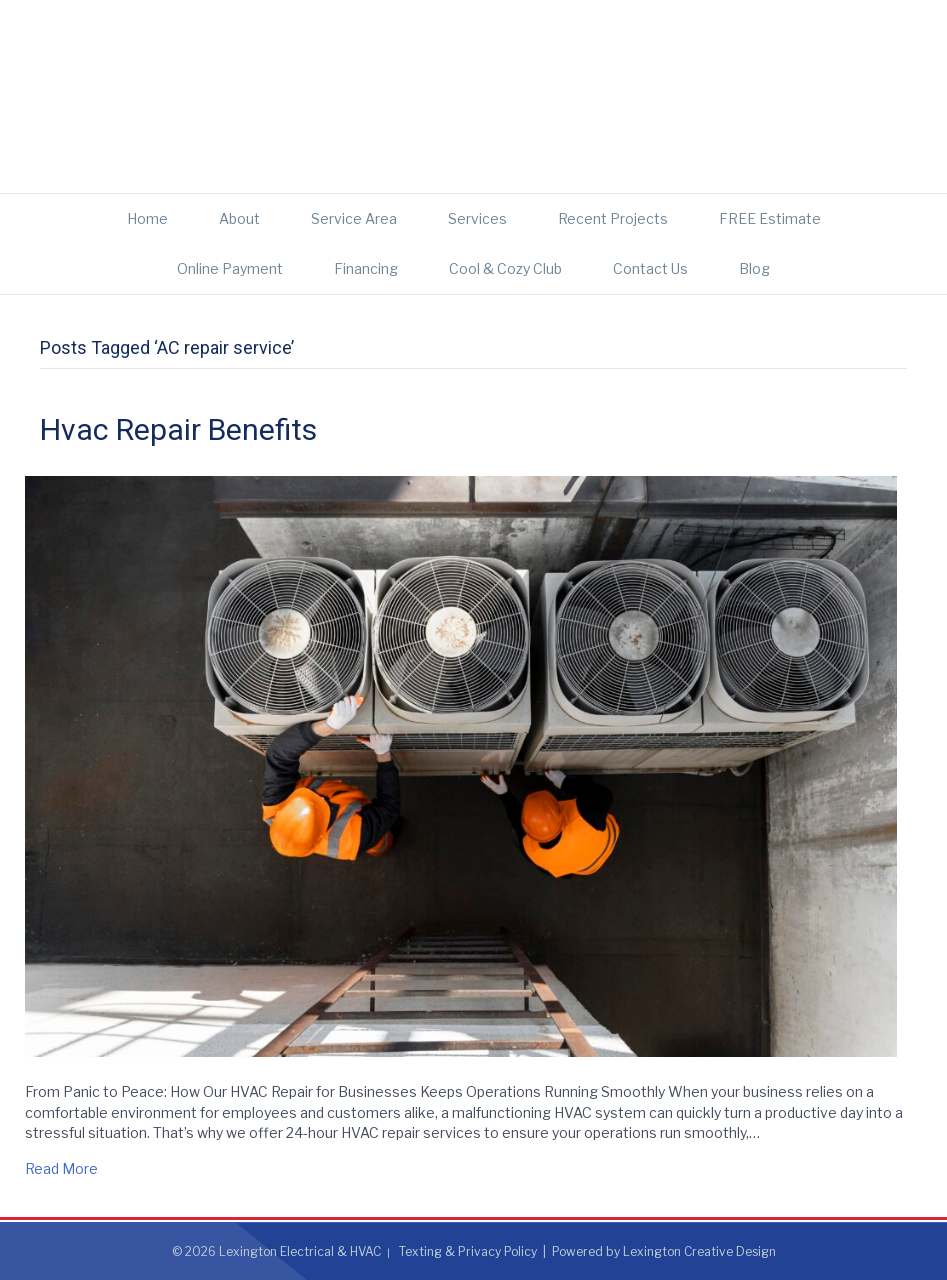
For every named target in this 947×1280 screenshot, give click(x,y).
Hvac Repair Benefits (178, 429)
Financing (366, 268)
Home (147, 218)
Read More (61, 1168)
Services (477, 218)
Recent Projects (613, 218)
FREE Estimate (770, 218)
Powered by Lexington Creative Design (664, 1251)
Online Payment (230, 268)
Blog (754, 268)
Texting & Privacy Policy (468, 1251)
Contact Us (650, 268)
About (239, 218)
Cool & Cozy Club (505, 268)
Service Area (354, 218)
